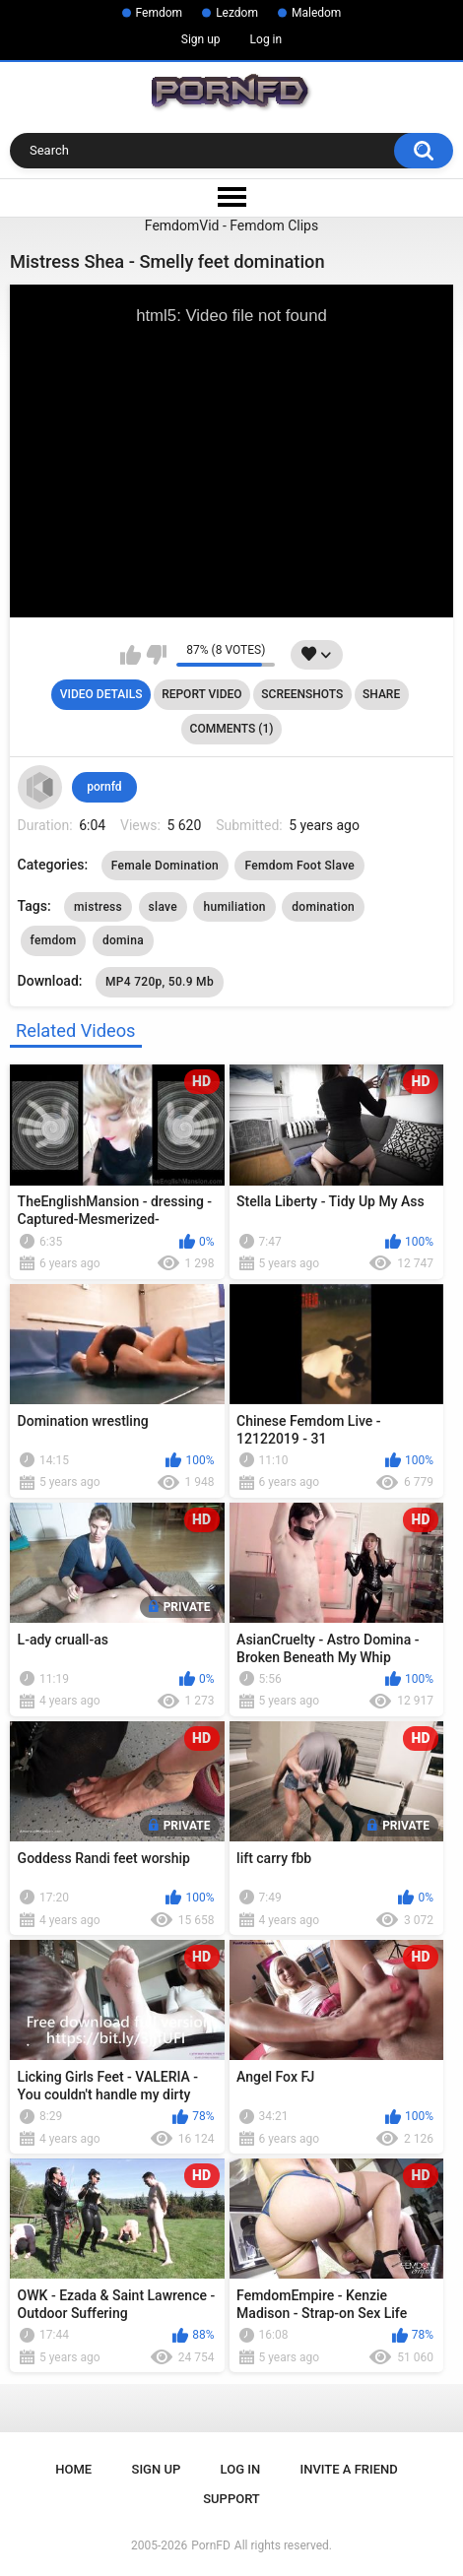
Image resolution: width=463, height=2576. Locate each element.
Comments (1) (232, 729)
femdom (54, 940)
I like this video (130, 655)
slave (163, 907)
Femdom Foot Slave (299, 865)
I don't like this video (156, 655)
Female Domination (165, 865)
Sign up (201, 39)
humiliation (234, 907)
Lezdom (237, 13)
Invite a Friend (349, 2469)
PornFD (211, 2545)
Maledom (316, 13)
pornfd (104, 787)
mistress (98, 907)
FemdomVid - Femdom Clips (231, 225)
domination (323, 907)
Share (381, 694)
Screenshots (302, 694)
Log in (266, 39)
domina (123, 940)
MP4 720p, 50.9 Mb (159, 982)
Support (231, 2498)
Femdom (159, 13)
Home (73, 2469)
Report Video (201, 694)
